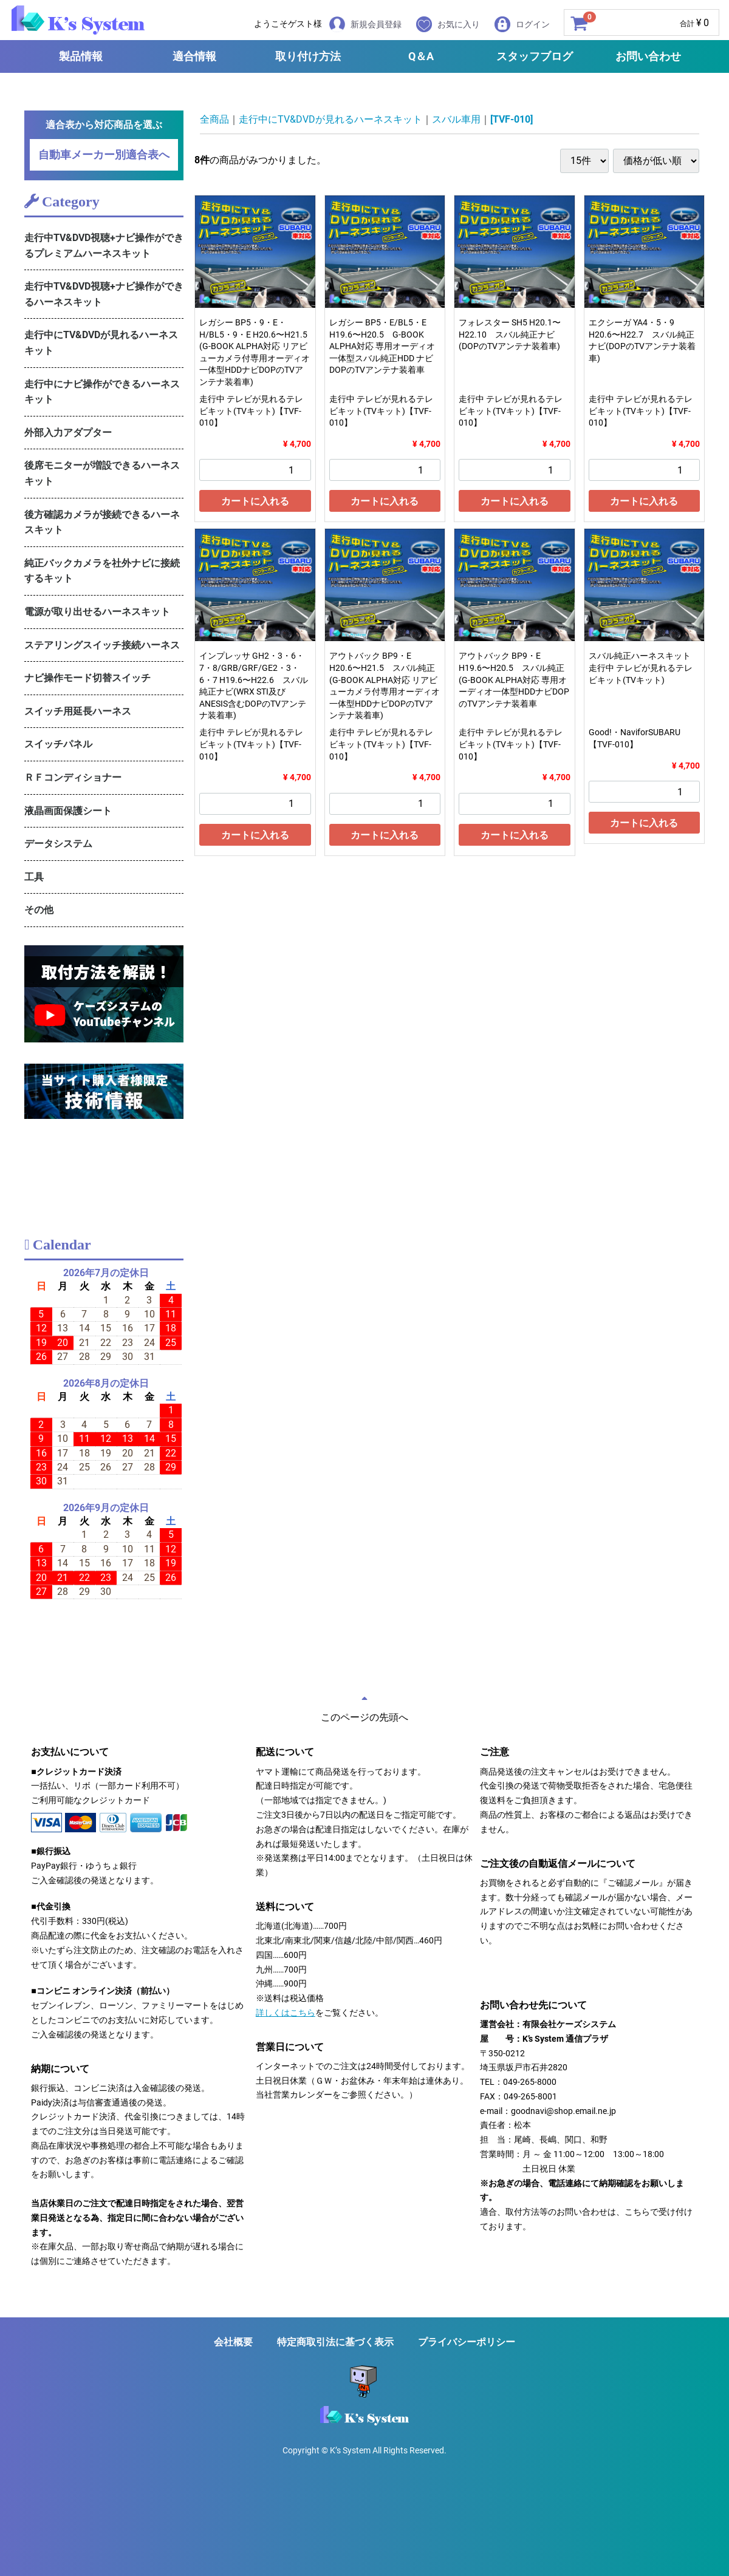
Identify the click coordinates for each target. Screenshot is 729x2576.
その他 (38, 910)
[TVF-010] (511, 119)
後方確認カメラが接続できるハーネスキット (102, 522)
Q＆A (421, 56)
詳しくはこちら (285, 2012)
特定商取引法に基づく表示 (335, 2342)
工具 (34, 877)
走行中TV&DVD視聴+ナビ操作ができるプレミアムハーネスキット (103, 245)
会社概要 (233, 2342)
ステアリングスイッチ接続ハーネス (102, 645)
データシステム (58, 843)
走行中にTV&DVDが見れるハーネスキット (101, 342)
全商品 (214, 119)
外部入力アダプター (68, 432)
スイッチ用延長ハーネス (77, 711)
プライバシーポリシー (466, 2342)
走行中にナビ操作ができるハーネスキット (102, 392)
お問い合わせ (648, 56)
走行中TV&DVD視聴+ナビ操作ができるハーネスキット (103, 294)
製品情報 (81, 56)
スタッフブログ (534, 56)
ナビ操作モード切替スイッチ (87, 678)
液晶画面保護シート (68, 811)
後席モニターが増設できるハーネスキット (102, 473)
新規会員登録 (365, 24)
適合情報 (194, 56)
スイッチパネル (58, 744)
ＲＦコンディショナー (73, 777)
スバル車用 (456, 119)
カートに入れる (255, 501)
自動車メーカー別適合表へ (103, 154)
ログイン (522, 24)
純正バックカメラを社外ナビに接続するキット (102, 571)
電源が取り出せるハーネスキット (97, 611)
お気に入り (448, 24)
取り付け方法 (308, 56)
